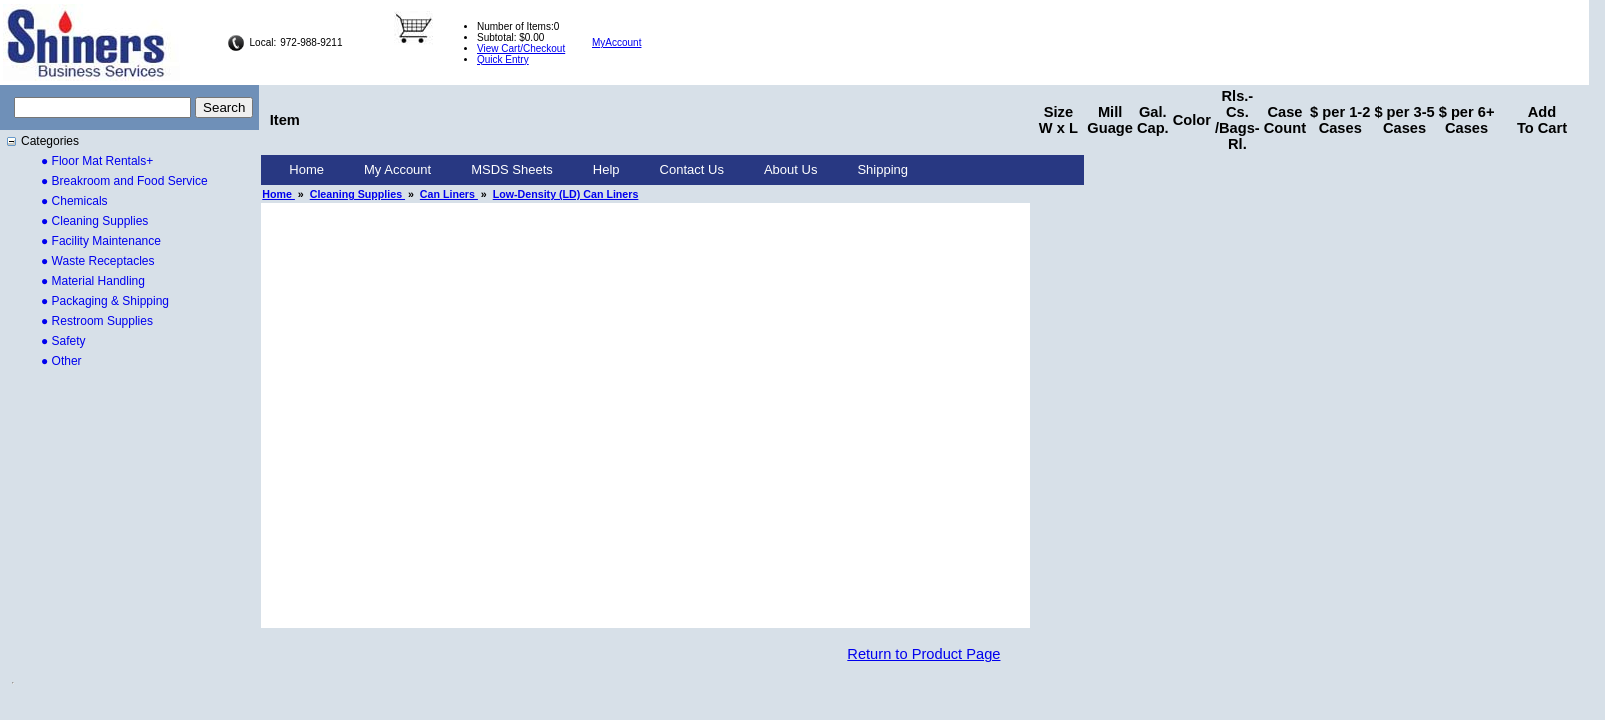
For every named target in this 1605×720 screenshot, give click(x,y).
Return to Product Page (923, 654)
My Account (397, 169)
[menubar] (598, 170)
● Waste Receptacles (98, 261)
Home (306, 169)
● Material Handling (93, 281)
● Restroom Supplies (97, 321)
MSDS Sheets (512, 169)
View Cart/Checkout (521, 48)
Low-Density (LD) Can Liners (566, 194)
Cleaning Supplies (357, 194)
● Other (61, 361)
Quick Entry (503, 59)
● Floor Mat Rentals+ (97, 161)
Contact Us (692, 169)
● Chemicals (74, 201)
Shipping (882, 169)
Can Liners (449, 194)
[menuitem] (306, 170)
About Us (790, 169)
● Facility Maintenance (101, 241)
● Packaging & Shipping (105, 301)
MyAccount (616, 42)
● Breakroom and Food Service (124, 181)
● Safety (63, 341)
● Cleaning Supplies (94, 221)
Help (606, 169)
